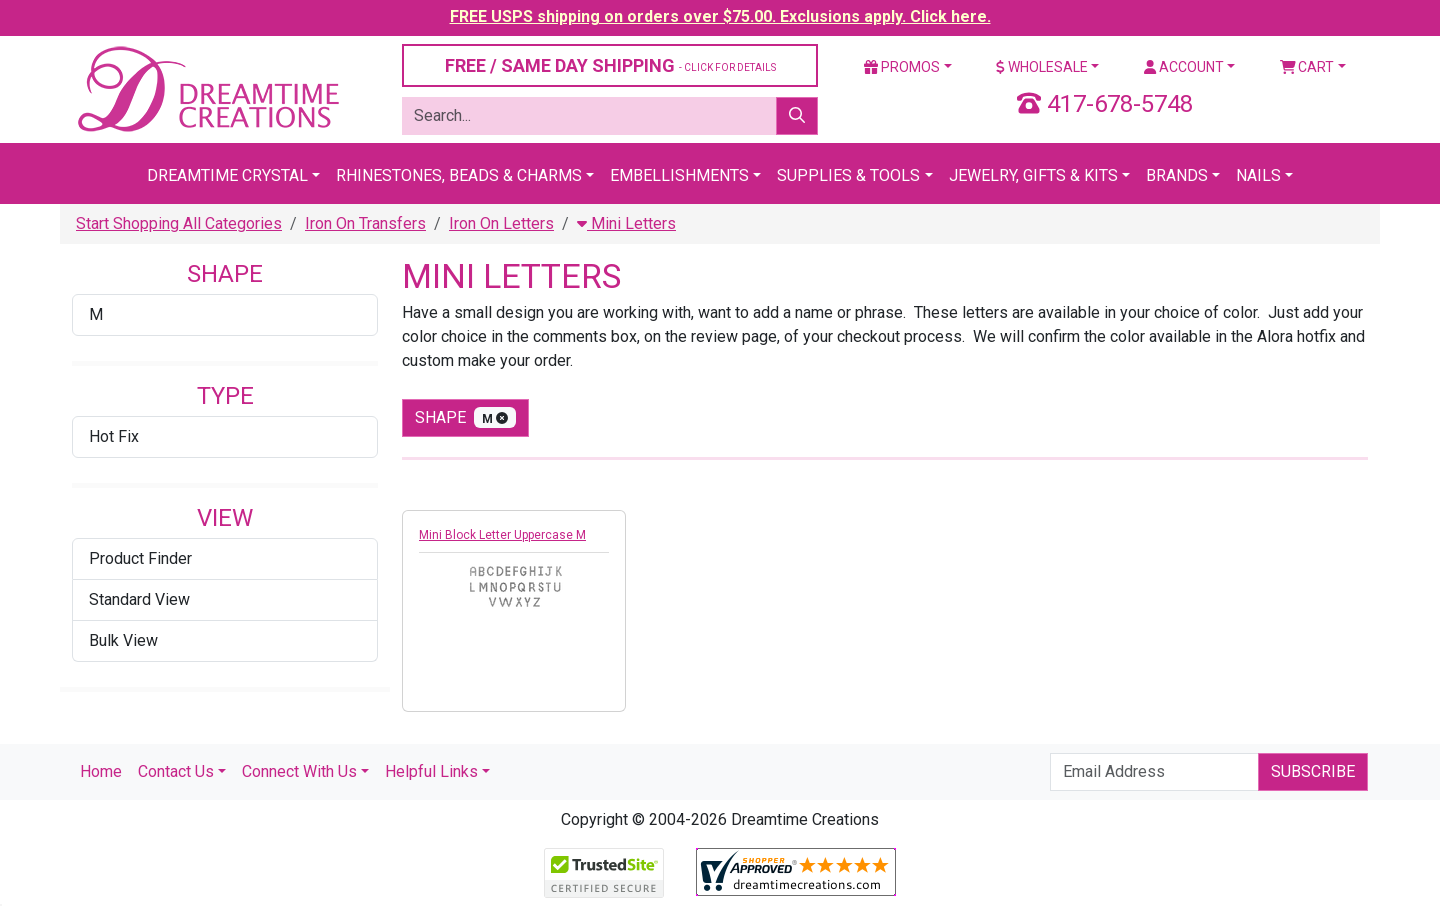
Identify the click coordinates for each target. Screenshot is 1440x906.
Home (101, 771)
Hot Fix (114, 436)
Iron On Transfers (365, 223)
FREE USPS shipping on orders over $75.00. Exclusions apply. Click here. (720, 16)
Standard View (139, 599)
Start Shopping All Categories (179, 223)
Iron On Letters (501, 223)
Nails (1258, 175)
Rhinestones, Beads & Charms (459, 175)
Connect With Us (299, 771)
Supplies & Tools (848, 175)
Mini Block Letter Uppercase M (502, 535)
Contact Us (176, 771)
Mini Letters (626, 223)
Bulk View (123, 640)
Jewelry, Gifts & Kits (1033, 175)
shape (465, 417)
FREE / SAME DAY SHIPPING (610, 65)
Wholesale (1042, 67)
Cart (1307, 67)
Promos (902, 67)
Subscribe (1313, 771)
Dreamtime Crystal (227, 175)
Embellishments (679, 175)
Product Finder (140, 558)
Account (1184, 67)
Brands (1177, 175)
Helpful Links (431, 771)
